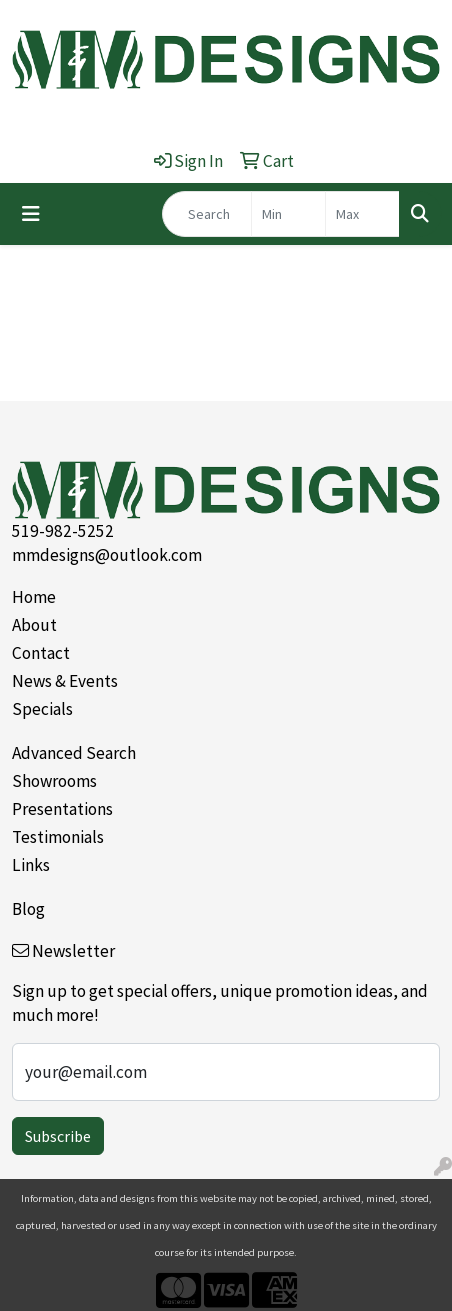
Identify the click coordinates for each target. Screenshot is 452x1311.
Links (31, 865)
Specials (42, 709)
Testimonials (58, 837)
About (34, 625)
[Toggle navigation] (31, 214)
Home (34, 597)
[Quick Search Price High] (362, 214)
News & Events (65, 681)
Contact (41, 653)
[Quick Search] (207, 214)
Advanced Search (74, 753)
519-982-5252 (63, 531)
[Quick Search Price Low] (288, 214)
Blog (28, 909)
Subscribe (58, 1136)
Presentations (62, 809)
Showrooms (54, 781)
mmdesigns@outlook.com (107, 555)
